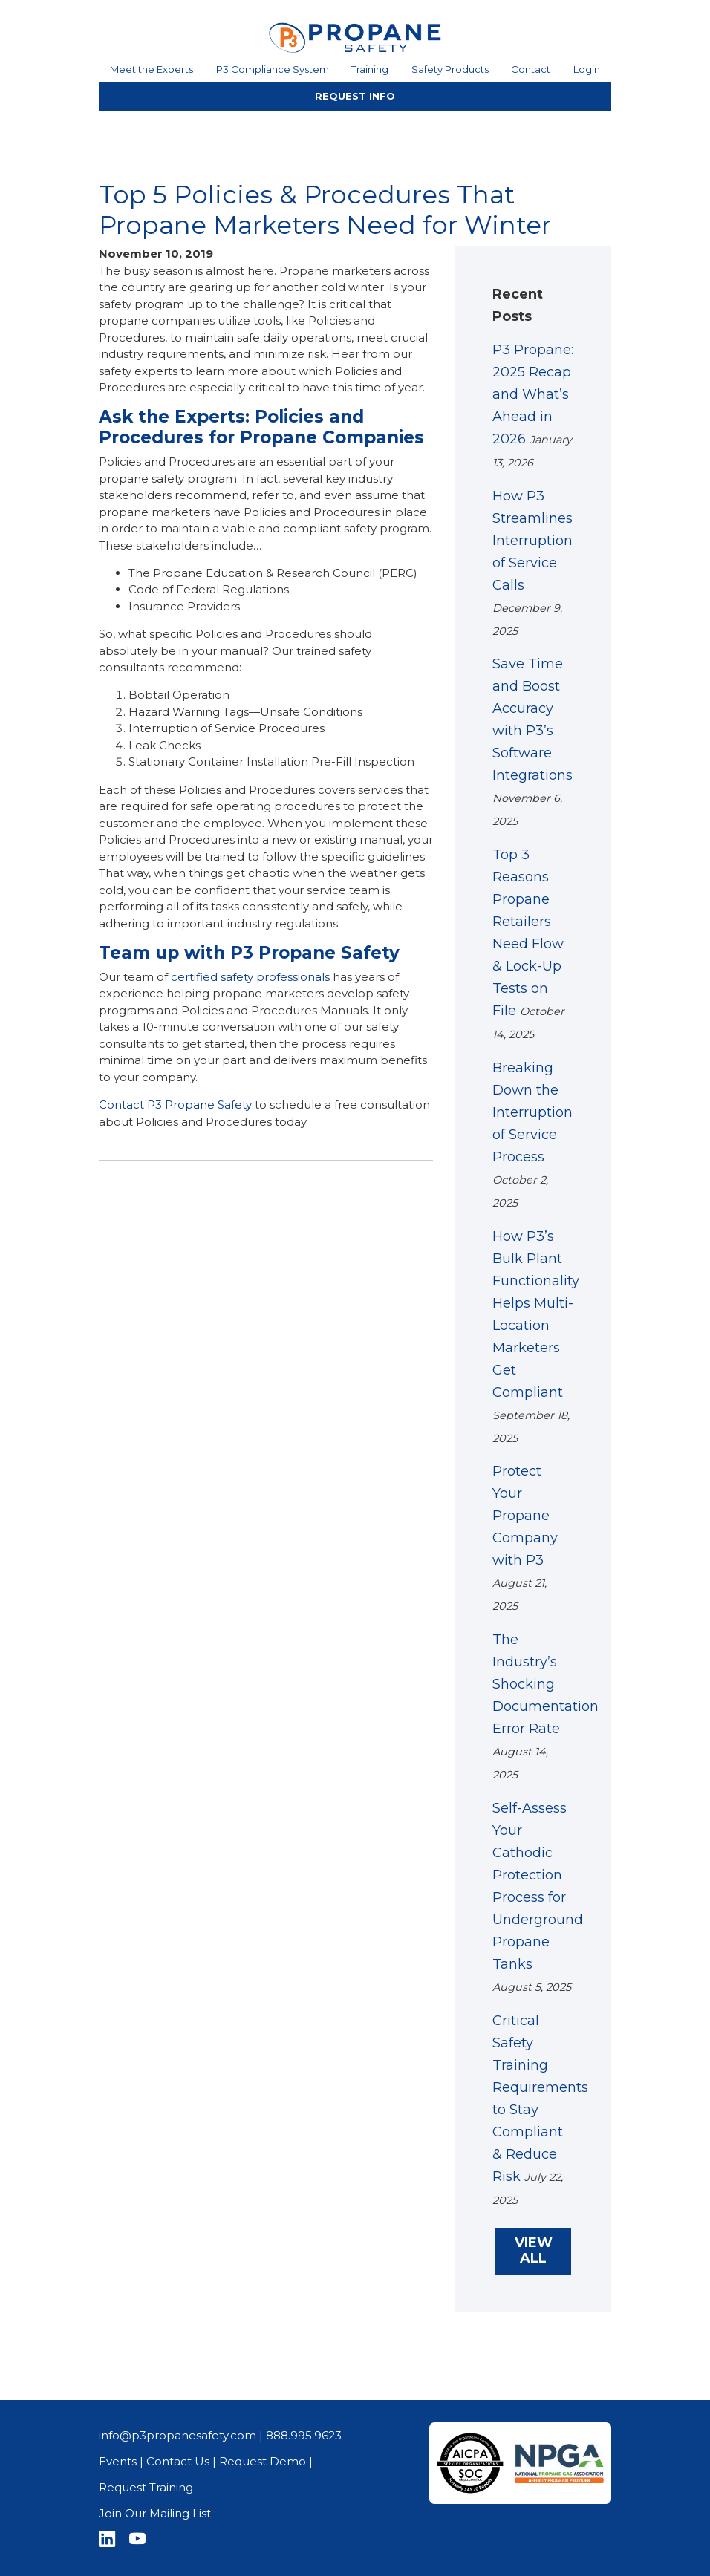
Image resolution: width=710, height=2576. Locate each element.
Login (586, 69)
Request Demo (262, 2461)
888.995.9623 (304, 2435)
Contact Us (177, 2461)
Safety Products (450, 69)
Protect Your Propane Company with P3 (525, 1515)
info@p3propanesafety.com (177, 2435)
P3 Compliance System (272, 69)
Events (118, 2461)
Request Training (146, 2487)
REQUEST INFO (355, 96)
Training (369, 69)
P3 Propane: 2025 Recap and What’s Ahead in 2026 (532, 394)
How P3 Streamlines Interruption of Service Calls (532, 540)
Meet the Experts (151, 69)
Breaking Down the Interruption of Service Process (532, 1112)
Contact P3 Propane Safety (175, 1105)
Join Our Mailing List (155, 2513)
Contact (530, 69)
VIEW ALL (534, 2250)
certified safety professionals (250, 977)
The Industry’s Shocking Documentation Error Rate (545, 1684)
